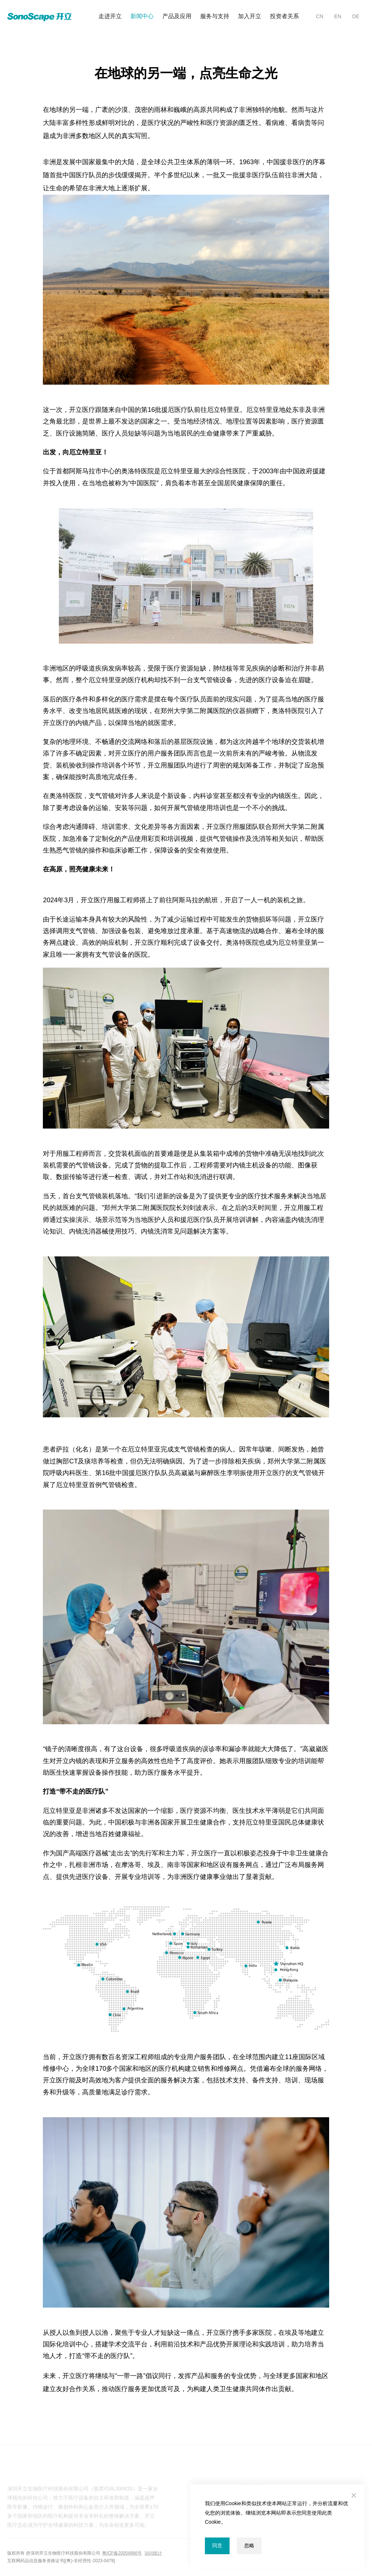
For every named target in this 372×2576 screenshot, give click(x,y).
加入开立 (249, 16)
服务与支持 (214, 16)
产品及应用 (176, 16)
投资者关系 (284, 16)
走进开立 (110, 16)
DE (355, 16)
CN (319, 16)
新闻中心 (142, 16)
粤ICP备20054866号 (122, 2553)
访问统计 (153, 2553)
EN (337, 16)
